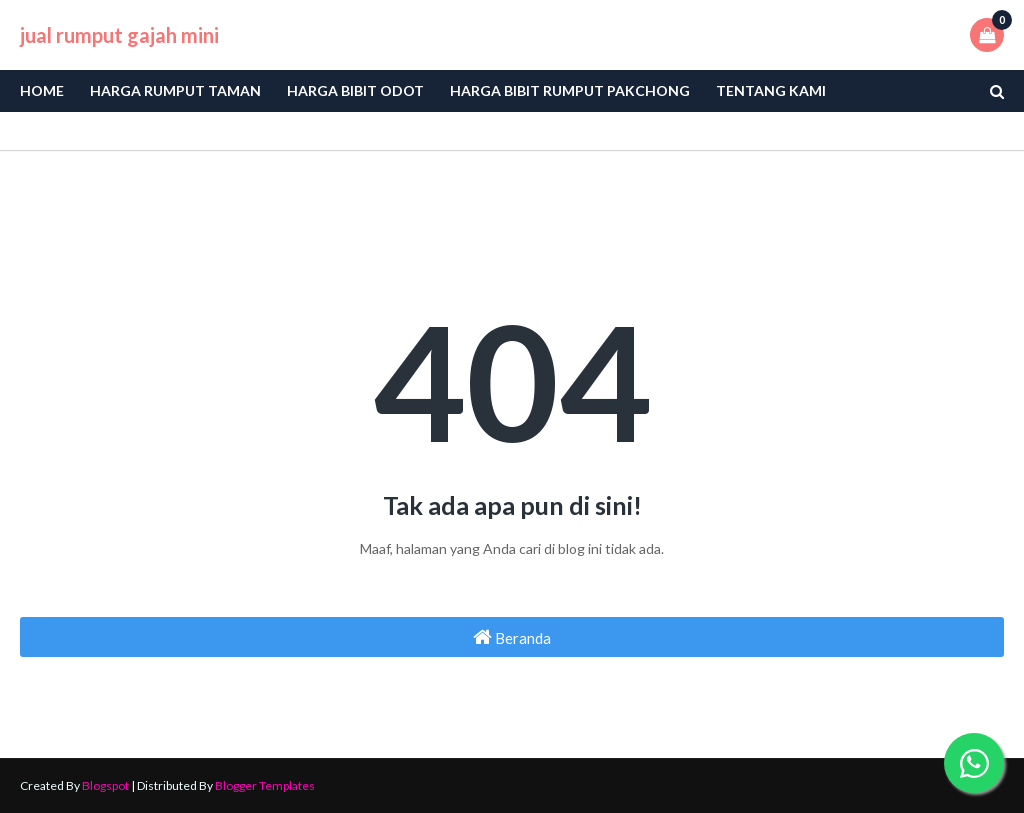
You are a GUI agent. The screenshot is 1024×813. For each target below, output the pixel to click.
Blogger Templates (265, 785)
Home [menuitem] (42, 90)
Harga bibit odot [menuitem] (355, 90)
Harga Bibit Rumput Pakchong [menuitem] (570, 90)
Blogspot (105, 785)
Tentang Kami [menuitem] (771, 90)
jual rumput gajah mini (119, 35)
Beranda (512, 637)
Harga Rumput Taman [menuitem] (175, 90)
